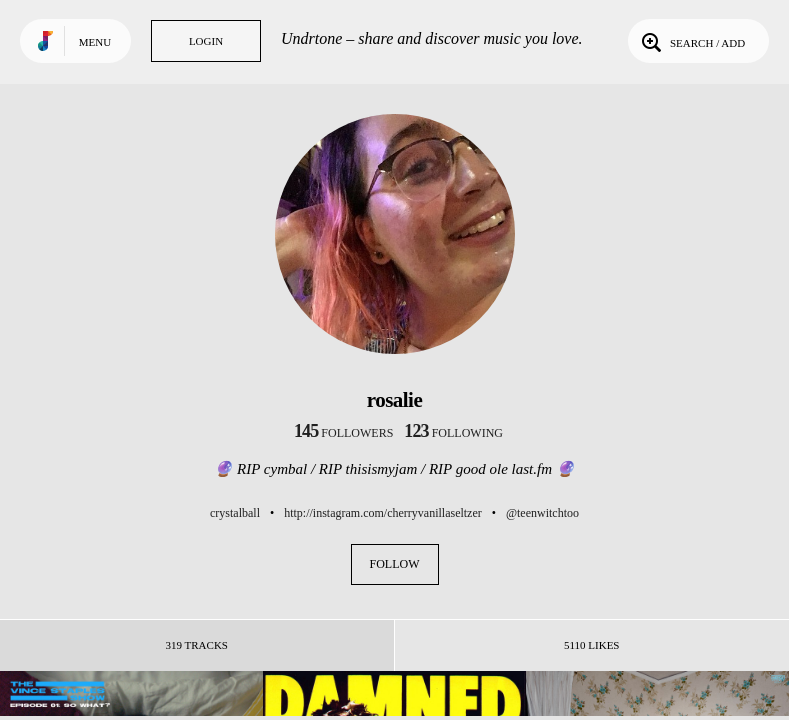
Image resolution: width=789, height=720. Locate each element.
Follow (395, 564)
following (453, 433)
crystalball (235, 513)
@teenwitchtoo (542, 513)
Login (206, 41)
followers (343, 433)
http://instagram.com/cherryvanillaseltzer (383, 513)
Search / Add (691, 41)
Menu (95, 42)
